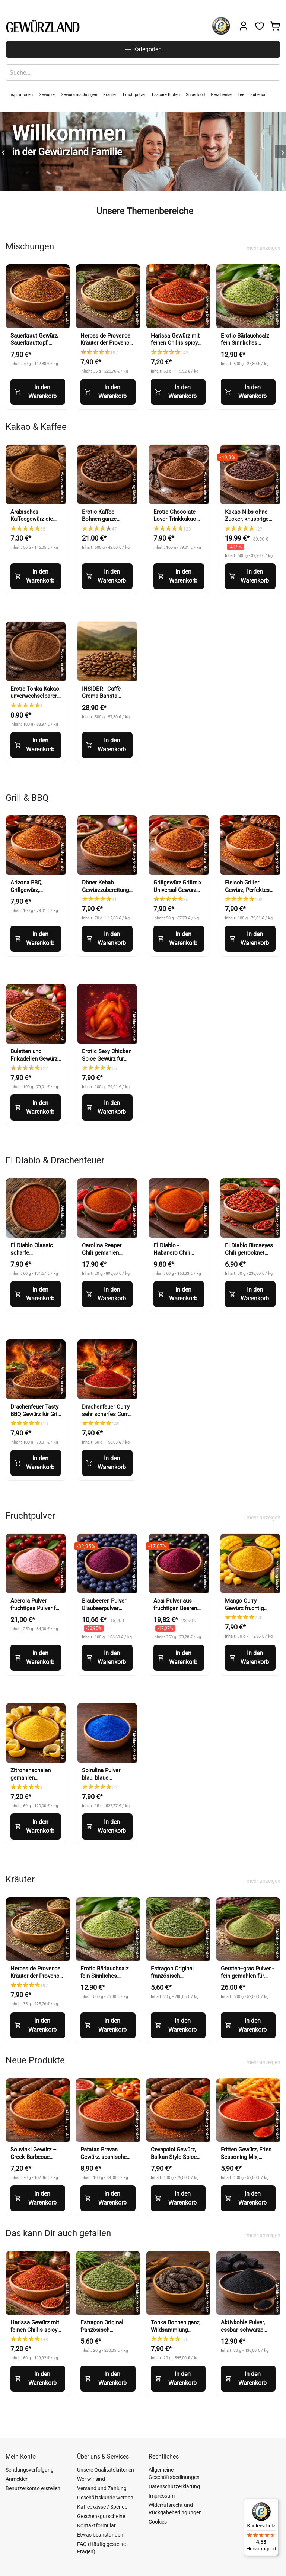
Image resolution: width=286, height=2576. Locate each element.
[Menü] (274, 2502)
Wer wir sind (91, 2479)
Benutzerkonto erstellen (33, 2488)
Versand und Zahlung (102, 2488)
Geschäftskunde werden (105, 2498)
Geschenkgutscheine (101, 2516)
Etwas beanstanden (100, 2535)
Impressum (162, 2496)
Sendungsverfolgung (30, 2470)
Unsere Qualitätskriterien (105, 2470)
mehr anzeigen (263, 248)
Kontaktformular (96, 2525)
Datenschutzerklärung (174, 2486)
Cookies (158, 2522)
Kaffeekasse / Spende (102, 2507)
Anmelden (17, 2479)
